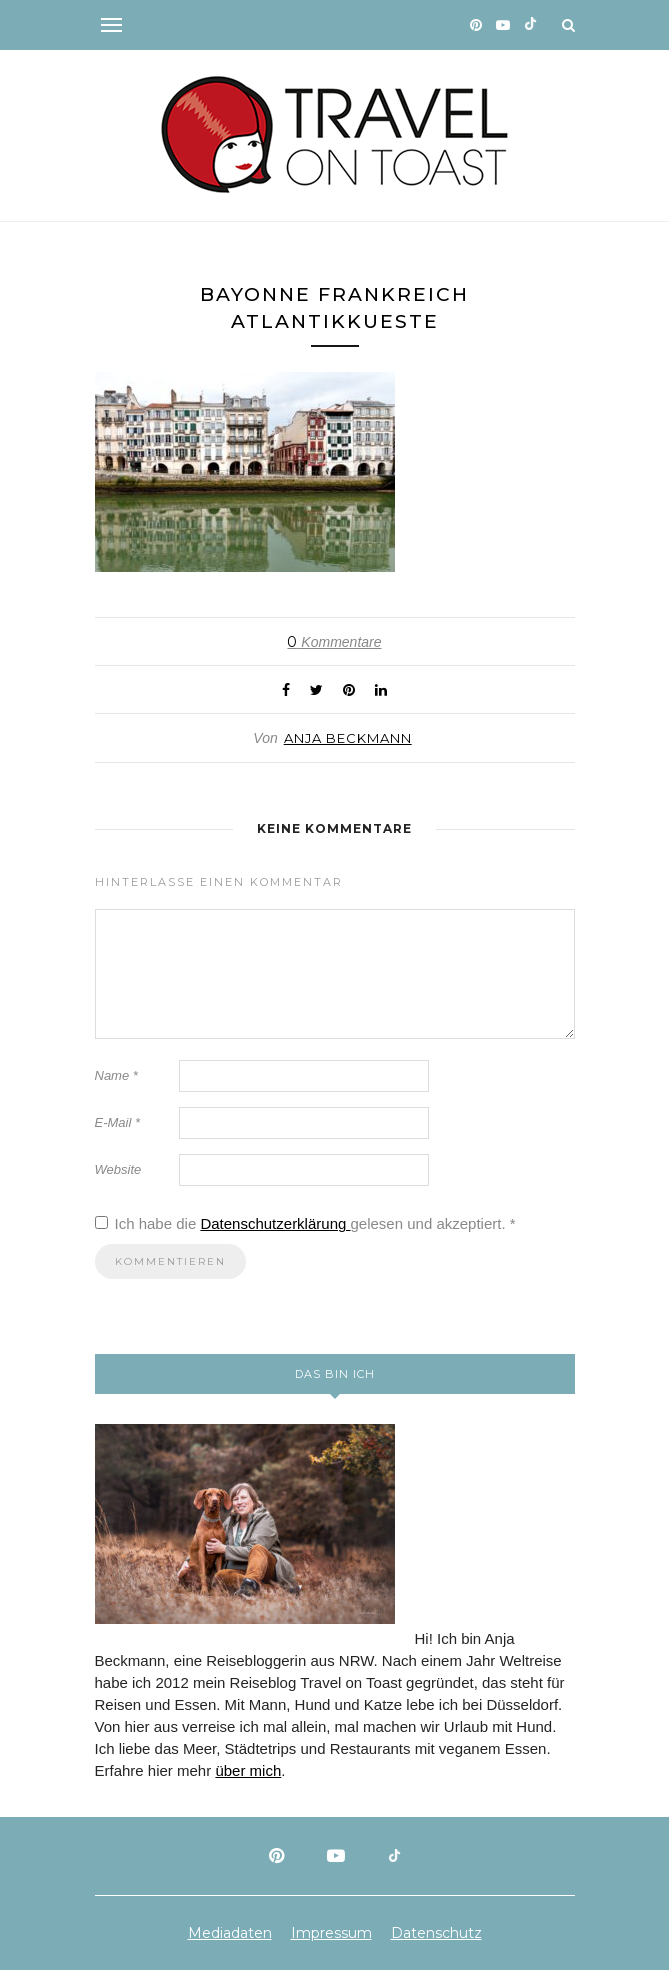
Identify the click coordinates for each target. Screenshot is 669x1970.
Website (118, 1169)
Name (116, 1075)
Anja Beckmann (348, 738)
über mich (248, 1770)
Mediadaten (230, 1933)
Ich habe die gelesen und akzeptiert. (305, 1223)
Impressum (331, 1933)
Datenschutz (436, 1933)
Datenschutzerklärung (275, 1223)
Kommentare (334, 642)
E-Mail (118, 1122)
